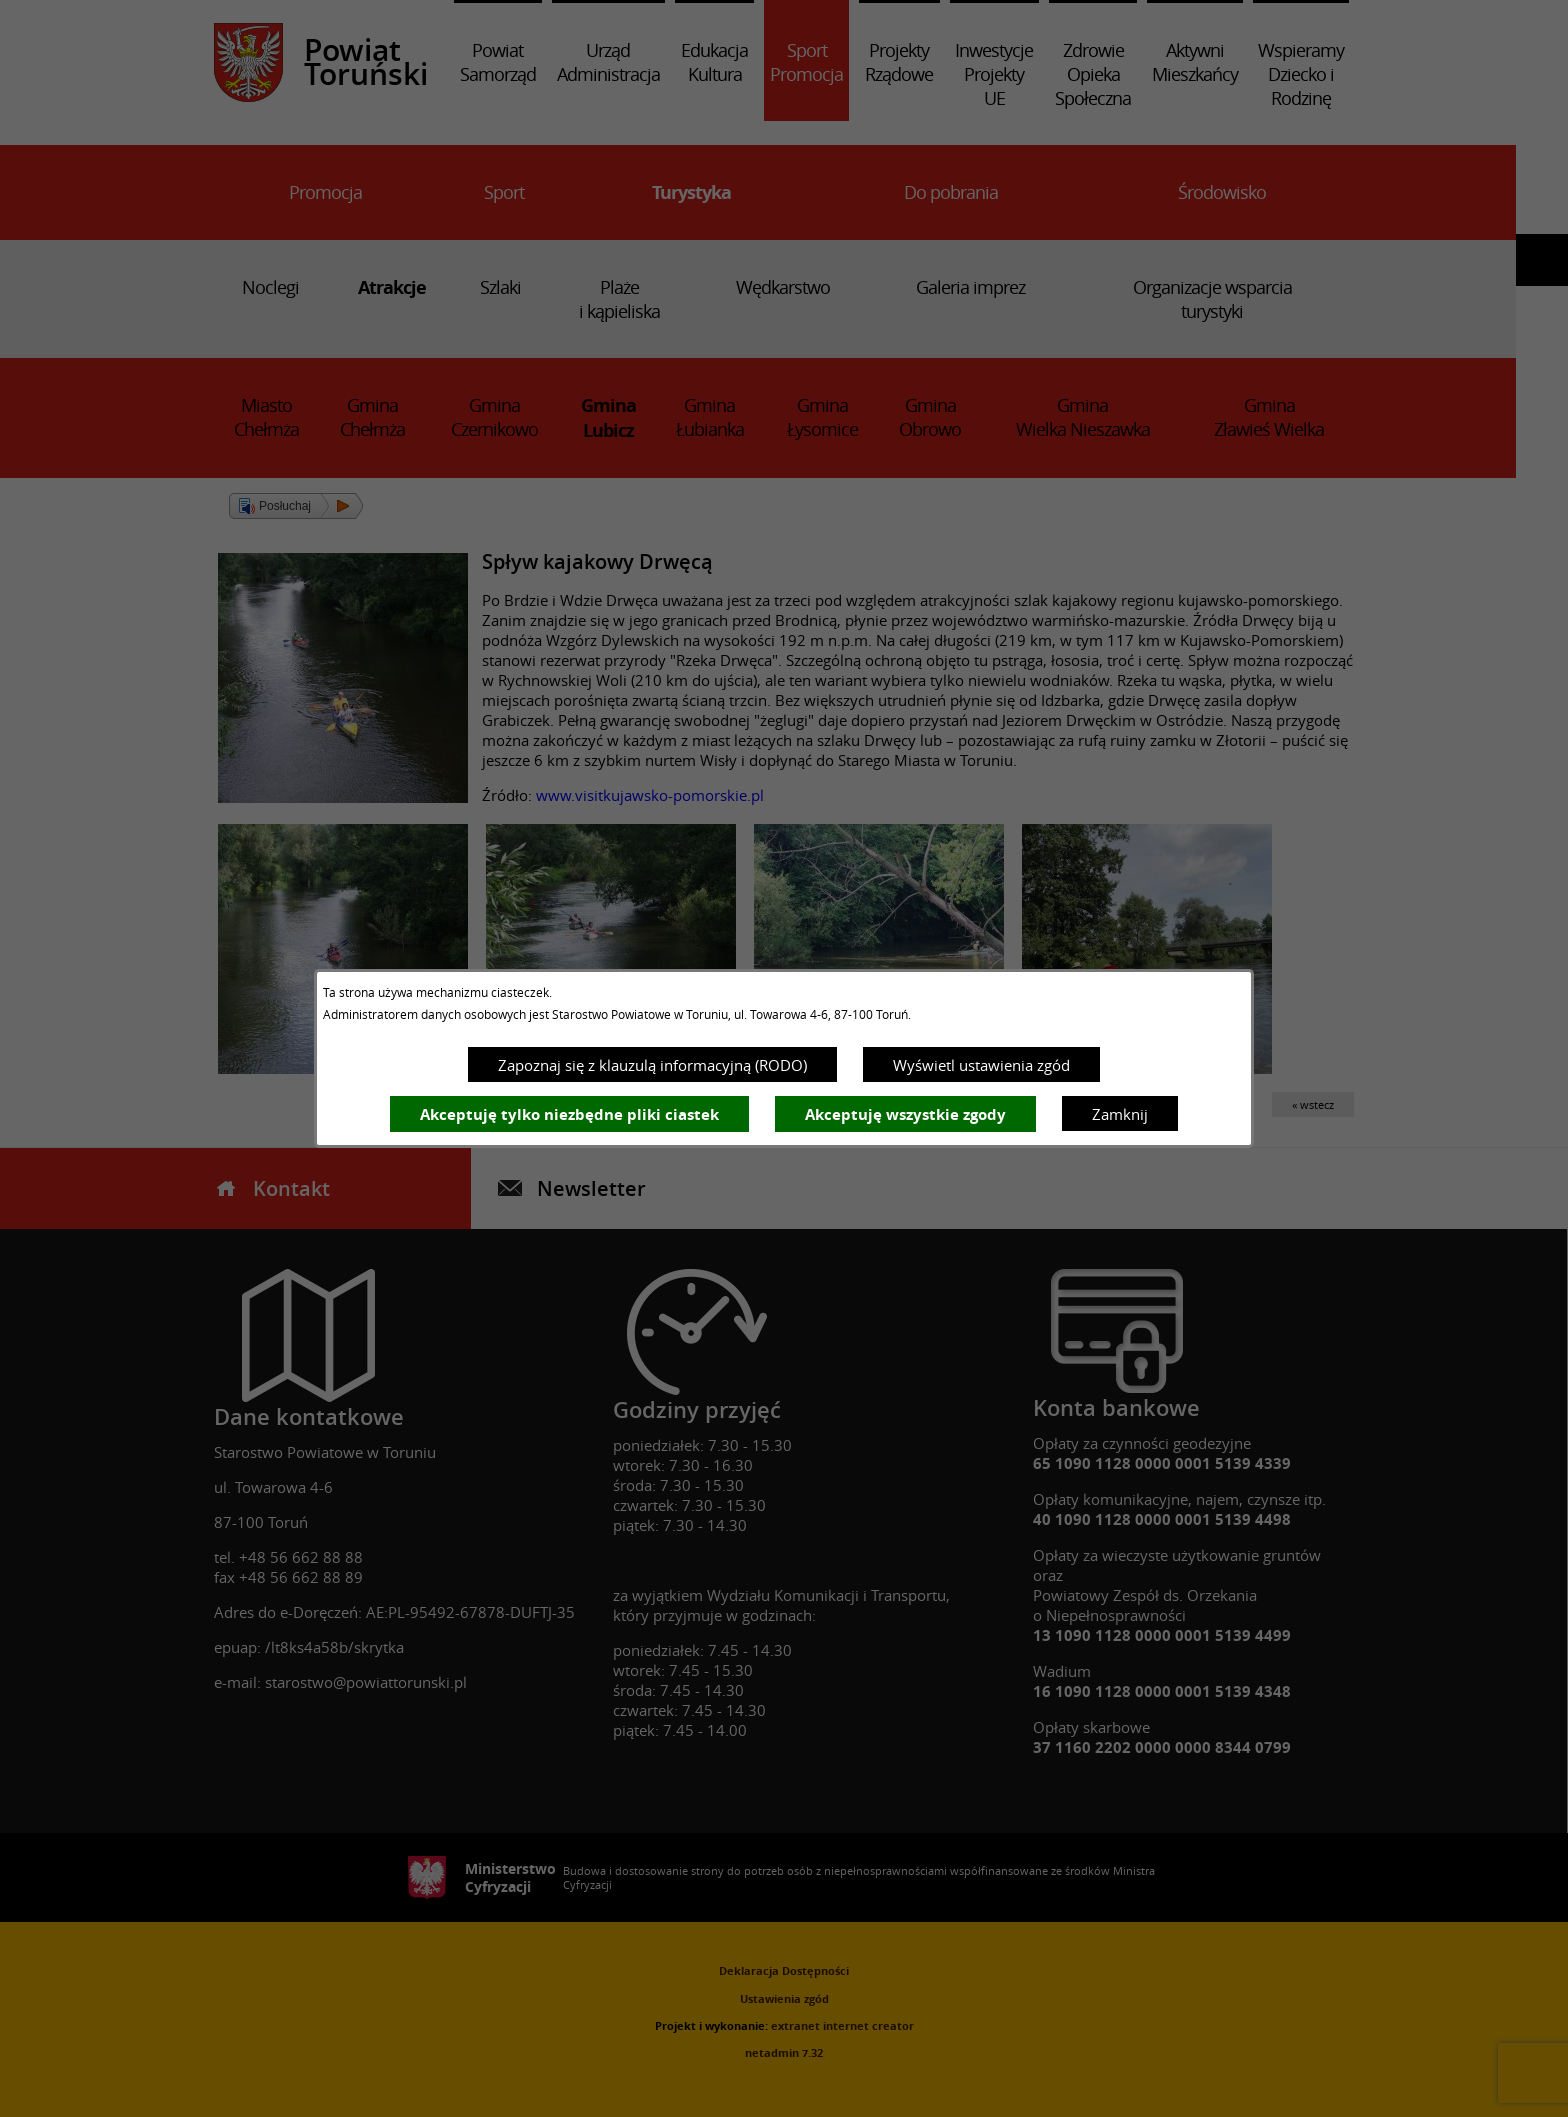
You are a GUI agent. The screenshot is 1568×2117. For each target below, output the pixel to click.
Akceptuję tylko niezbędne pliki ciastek (569, 1114)
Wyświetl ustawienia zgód (981, 1065)
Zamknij (1120, 1114)
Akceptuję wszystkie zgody (905, 1114)
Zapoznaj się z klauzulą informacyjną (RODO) (652, 1065)
